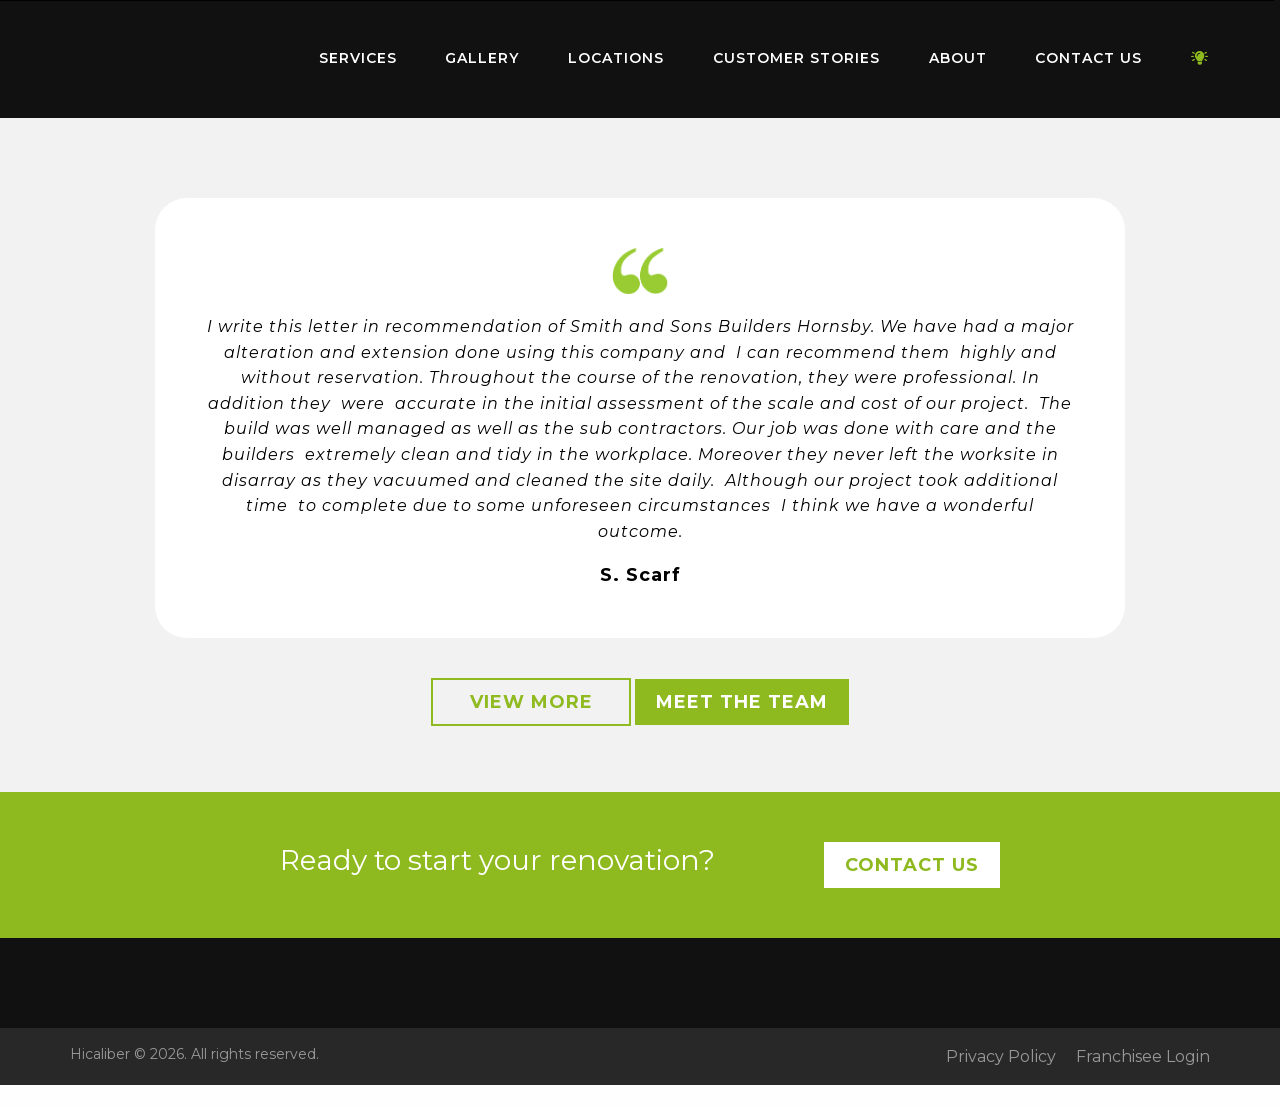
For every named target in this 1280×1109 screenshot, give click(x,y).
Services (358, 58)
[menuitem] (170, 59)
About (958, 58)
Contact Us (1088, 58)
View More (531, 702)
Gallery (482, 58)
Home (170, 54)
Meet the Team (742, 702)
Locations (616, 58)
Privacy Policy (1001, 1057)
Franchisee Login (1143, 1057)
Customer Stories (796, 58)
